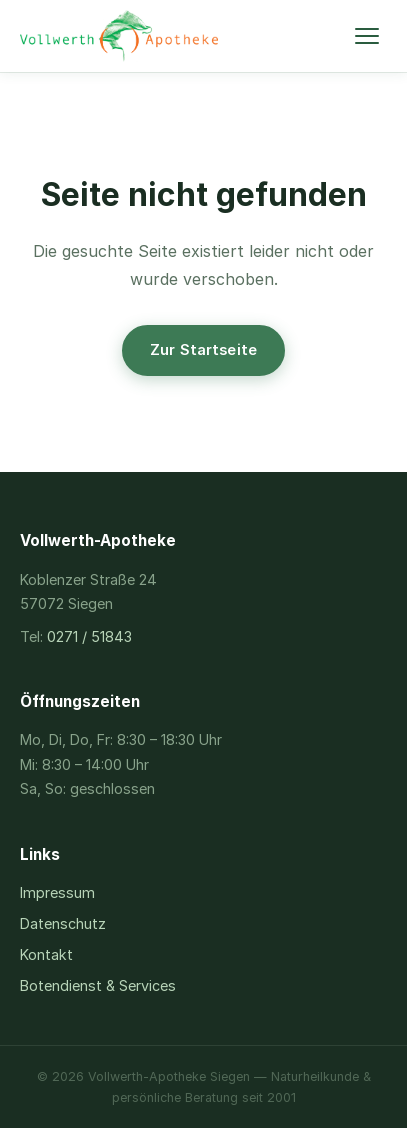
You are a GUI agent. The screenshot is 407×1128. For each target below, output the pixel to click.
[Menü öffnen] (367, 36)
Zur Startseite (203, 350)
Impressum (57, 892)
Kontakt (46, 954)
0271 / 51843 (89, 636)
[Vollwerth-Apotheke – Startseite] (119, 36)
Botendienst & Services (98, 985)
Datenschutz (63, 923)
